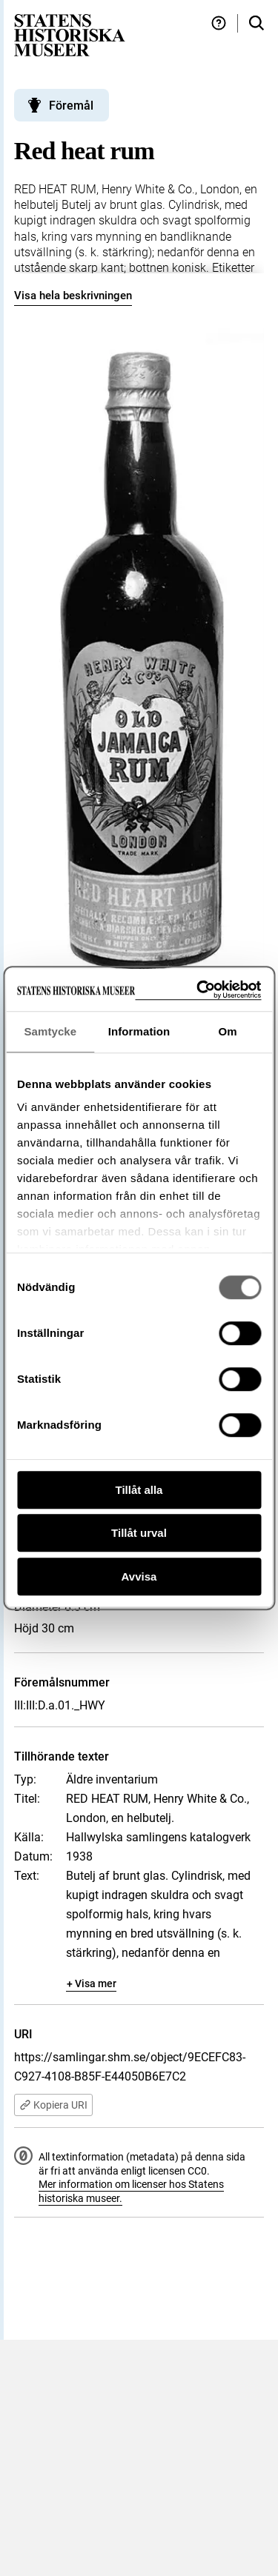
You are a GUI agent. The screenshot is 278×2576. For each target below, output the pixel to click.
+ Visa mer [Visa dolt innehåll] (91, 1983)
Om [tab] (228, 1031)
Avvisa (139, 1576)
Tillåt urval (139, 1532)
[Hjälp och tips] (218, 23)
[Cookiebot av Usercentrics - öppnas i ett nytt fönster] (198, 990)
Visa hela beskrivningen (73, 295)
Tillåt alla (139, 1490)
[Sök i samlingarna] (256, 23)
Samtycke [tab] (50, 1031)
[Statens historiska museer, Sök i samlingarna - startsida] (69, 34)
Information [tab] (139, 1031)
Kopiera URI (53, 2105)
